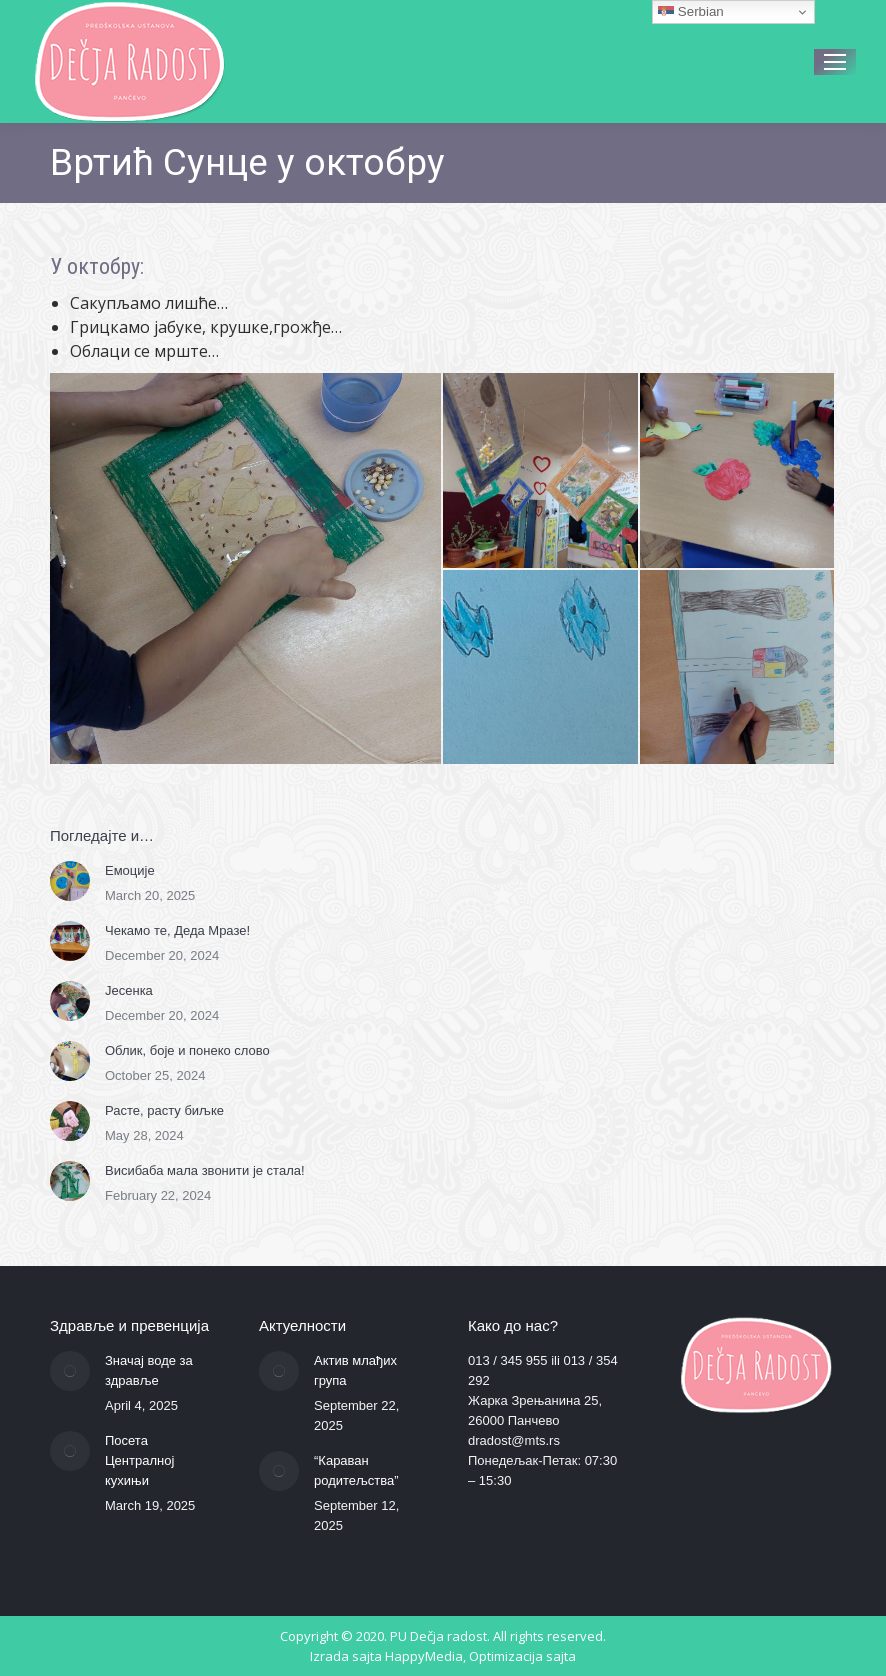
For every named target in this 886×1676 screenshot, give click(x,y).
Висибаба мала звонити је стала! (205, 1170)
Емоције (130, 870)
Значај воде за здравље (149, 1370)
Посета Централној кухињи (139, 1460)
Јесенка (129, 990)
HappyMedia (424, 1656)
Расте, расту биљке (164, 1110)
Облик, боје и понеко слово (187, 1050)
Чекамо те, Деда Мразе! (177, 930)
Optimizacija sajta (522, 1656)
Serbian (691, 12)
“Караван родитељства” (356, 1470)
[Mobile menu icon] (835, 62)
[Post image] (70, 881)
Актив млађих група (355, 1370)
